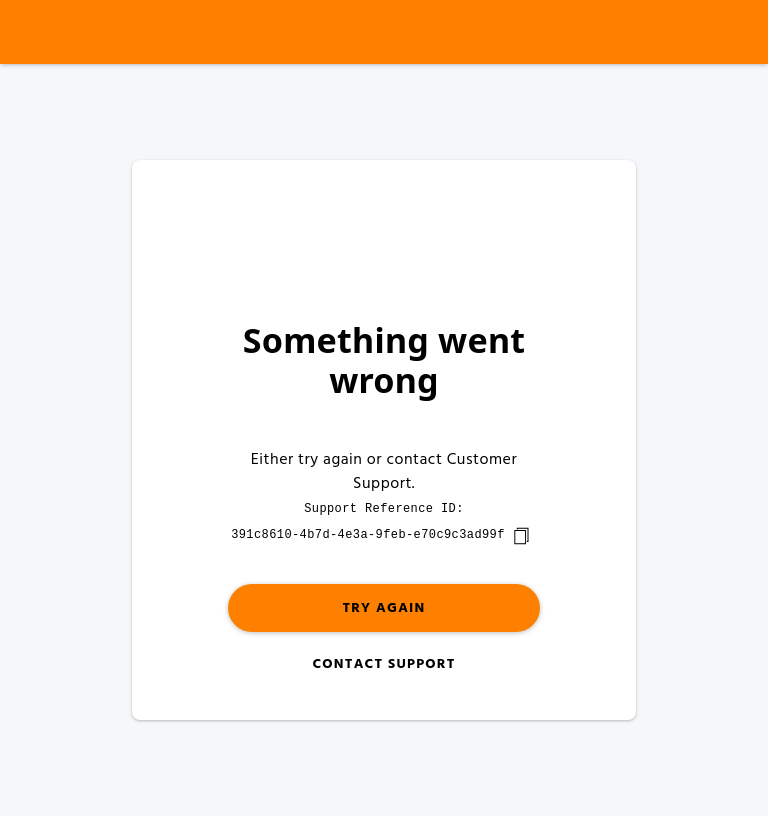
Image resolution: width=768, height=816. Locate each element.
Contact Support (383, 664)
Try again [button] (383, 608)
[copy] (521, 536)
